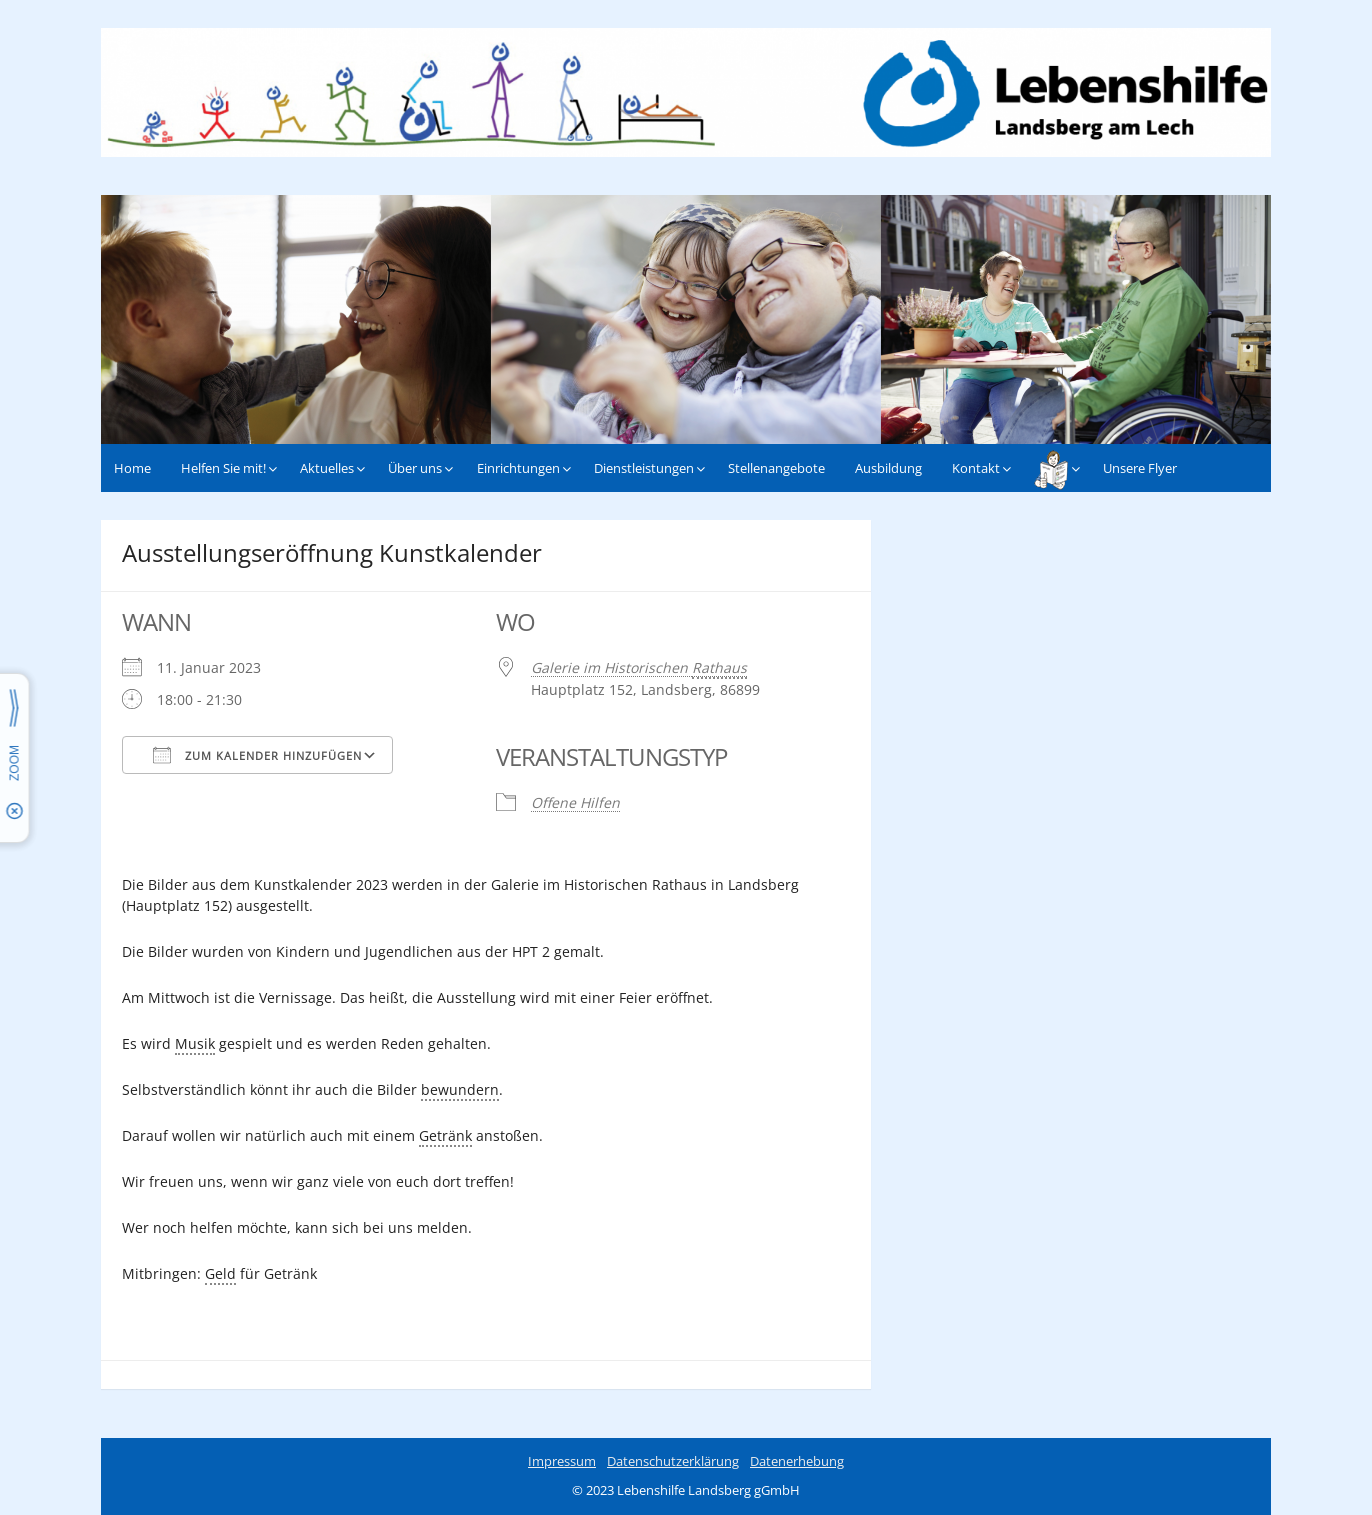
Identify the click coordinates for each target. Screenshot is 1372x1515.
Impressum (562, 1461)
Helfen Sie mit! (223, 468)
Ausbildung (888, 468)
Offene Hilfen (575, 802)
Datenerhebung (797, 1461)
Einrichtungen (518, 468)
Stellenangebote (776, 468)
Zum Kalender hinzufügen (257, 755)
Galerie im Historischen (639, 668)
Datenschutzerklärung (673, 1461)
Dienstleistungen (644, 468)
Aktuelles (327, 468)
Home (132, 468)
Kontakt (976, 468)
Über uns (415, 468)
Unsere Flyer (1140, 468)
